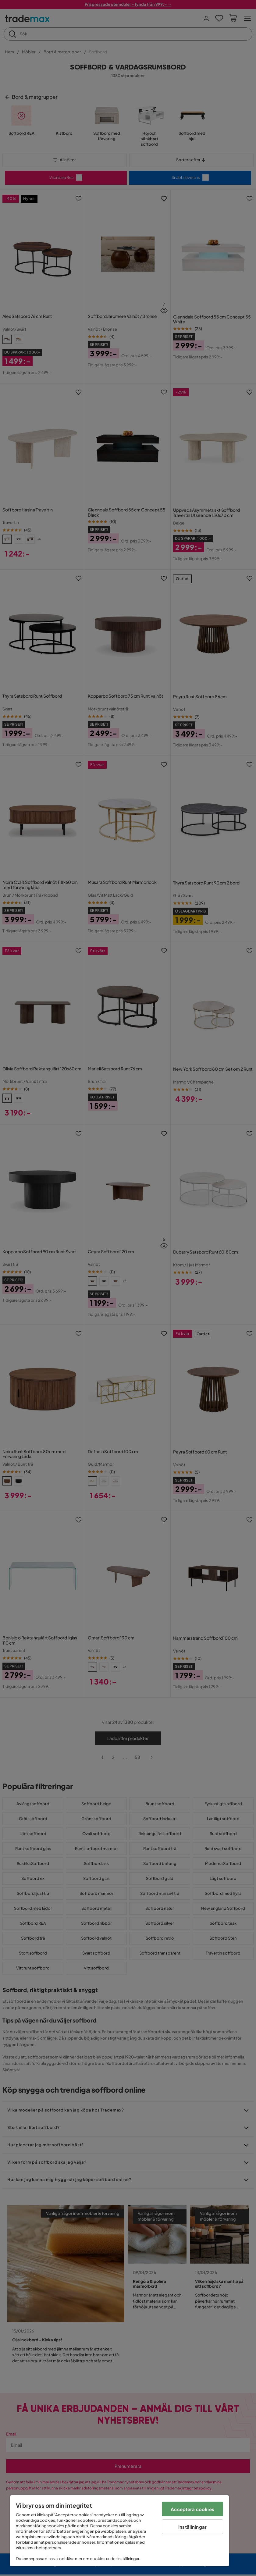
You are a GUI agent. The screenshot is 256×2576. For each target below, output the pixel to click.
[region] (119, 2530)
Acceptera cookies (192, 2509)
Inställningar (192, 2527)
